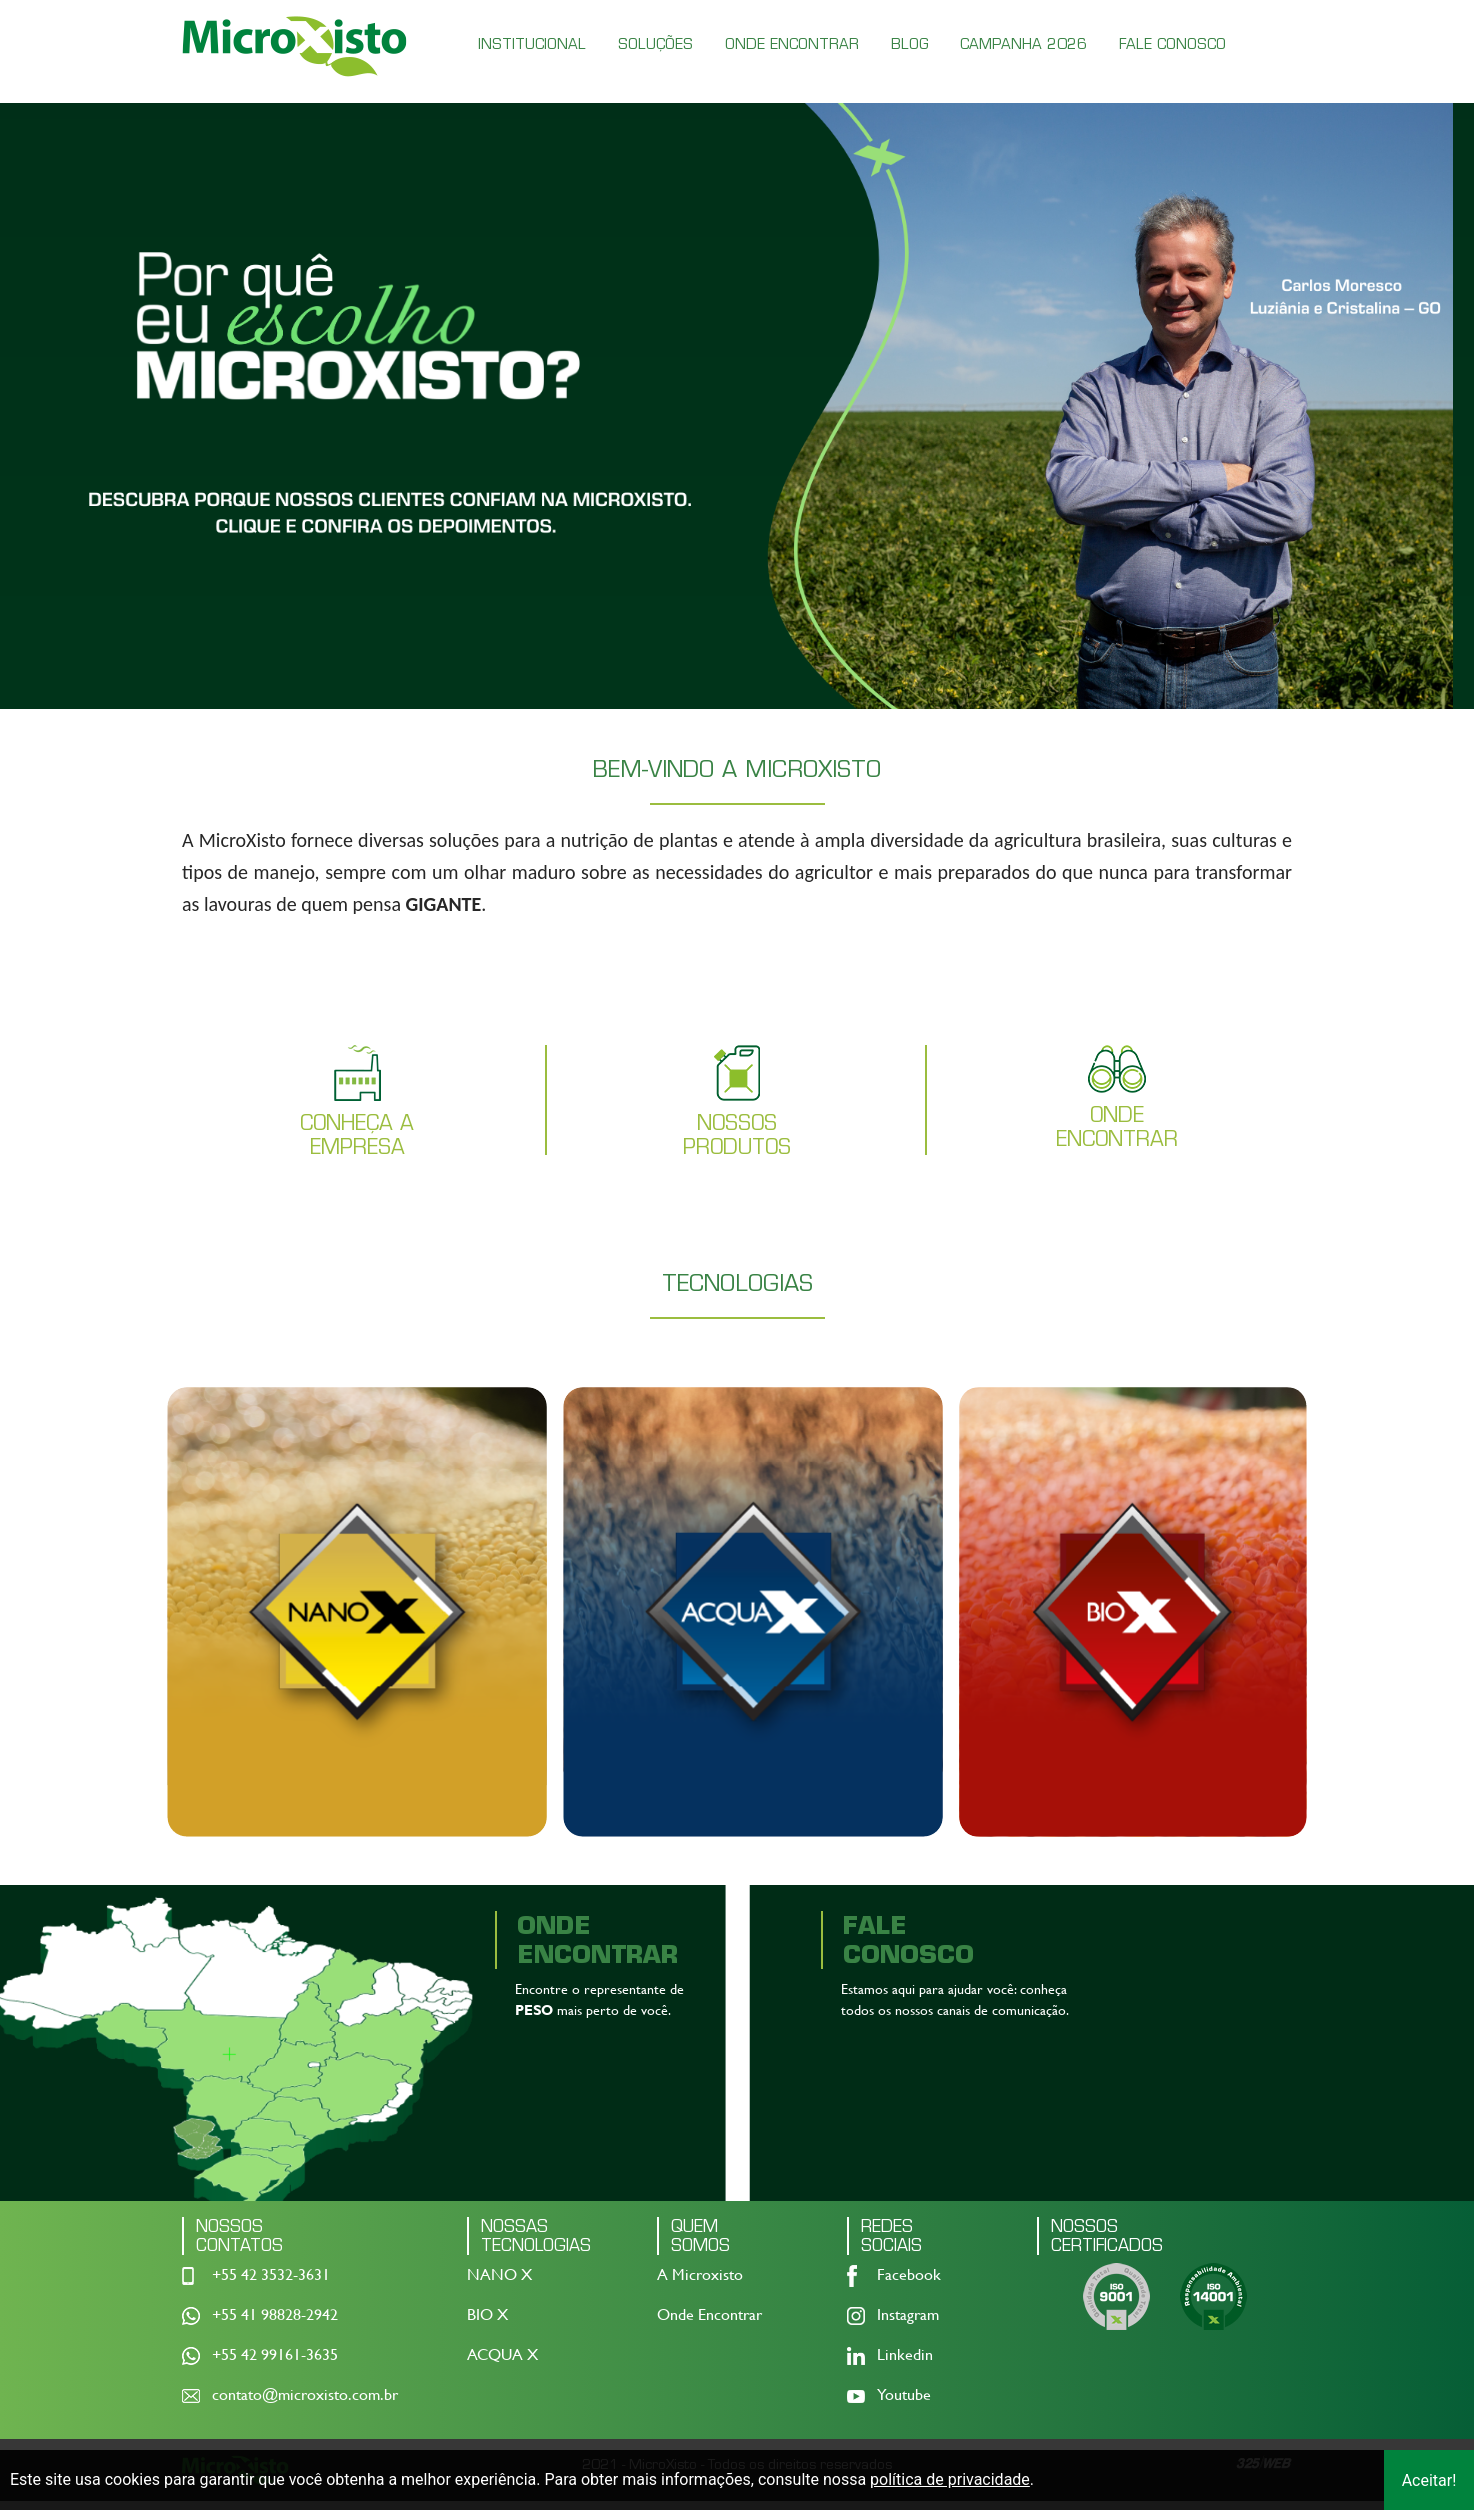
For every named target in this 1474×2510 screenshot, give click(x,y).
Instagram (908, 2323)
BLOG (909, 44)
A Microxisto (700, 2283)
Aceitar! (1429, 2480)
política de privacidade (950, 2479)
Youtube (904, 2403)
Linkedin (905, 2363)
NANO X (499, 2283)
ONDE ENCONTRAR (792, 44)
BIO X (487, 2323)
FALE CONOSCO (1172, 44)
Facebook (909, 2283)
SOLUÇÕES (655, 44)
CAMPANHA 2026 (1023, 44)
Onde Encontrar (709, 2323)
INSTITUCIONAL (532, 44)
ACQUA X (502, 2363)
